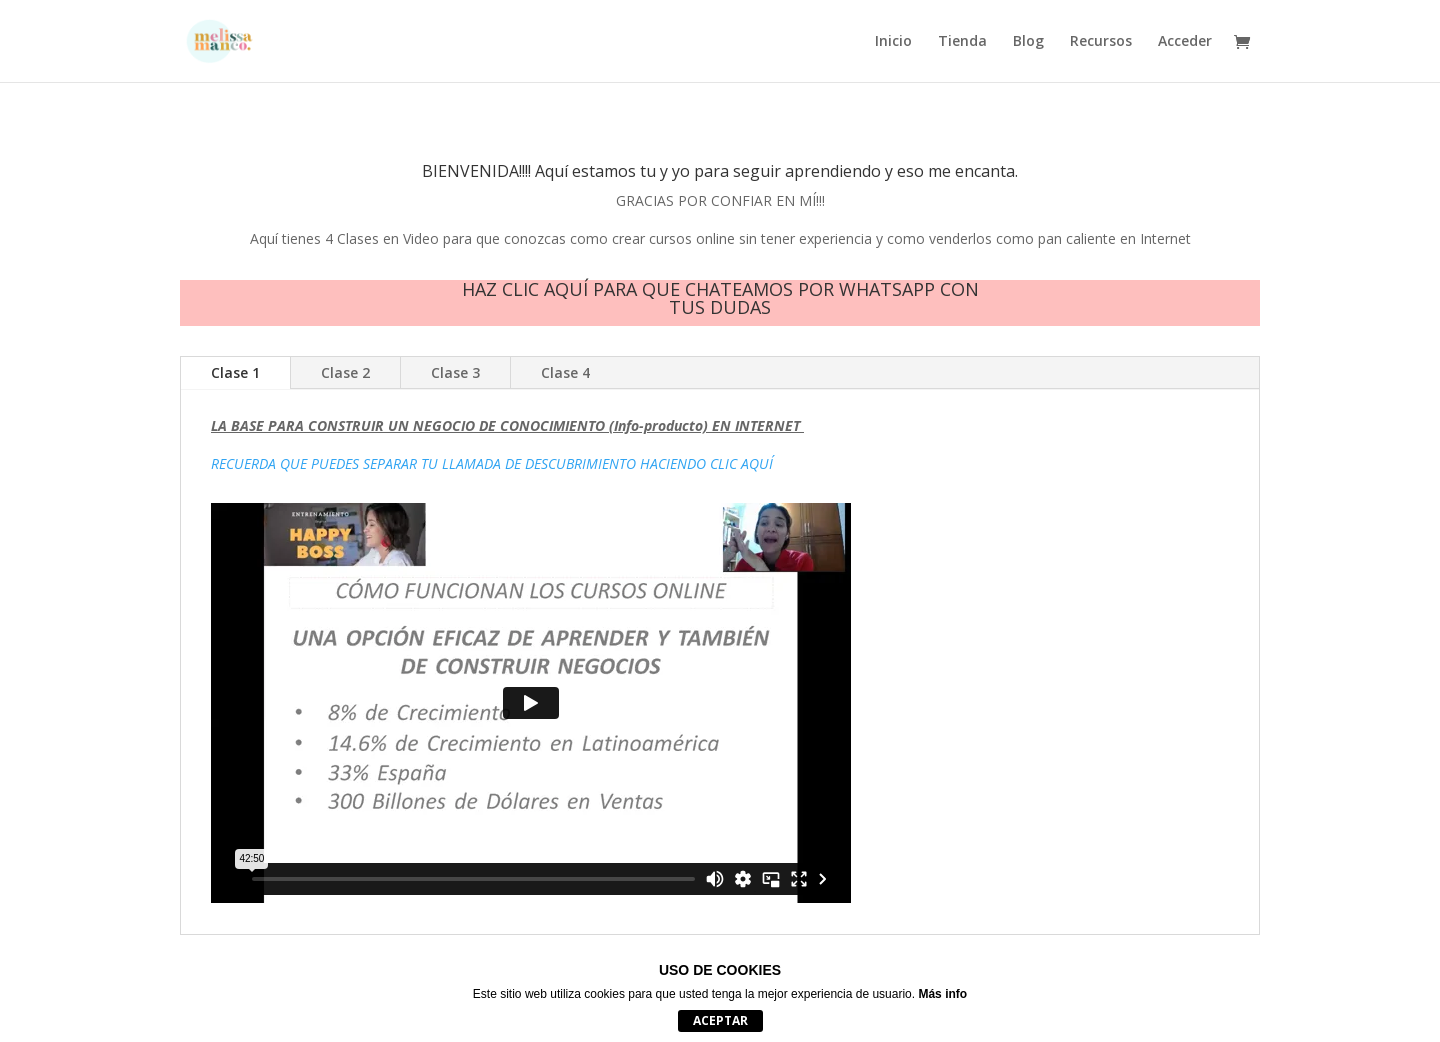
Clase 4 (565, 372)
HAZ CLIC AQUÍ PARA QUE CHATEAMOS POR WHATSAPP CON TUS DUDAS (720, 298)
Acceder (1185, 42)
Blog (1028, 42)
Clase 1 (235, 372)
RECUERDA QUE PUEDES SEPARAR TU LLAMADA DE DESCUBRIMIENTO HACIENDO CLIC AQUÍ (492, 463)
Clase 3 (455, 372)
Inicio (893, 42)
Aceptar (720, 1020)
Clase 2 (345, 372)
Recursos (1101, 42)
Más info (942, 994)
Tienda (962, 42)
